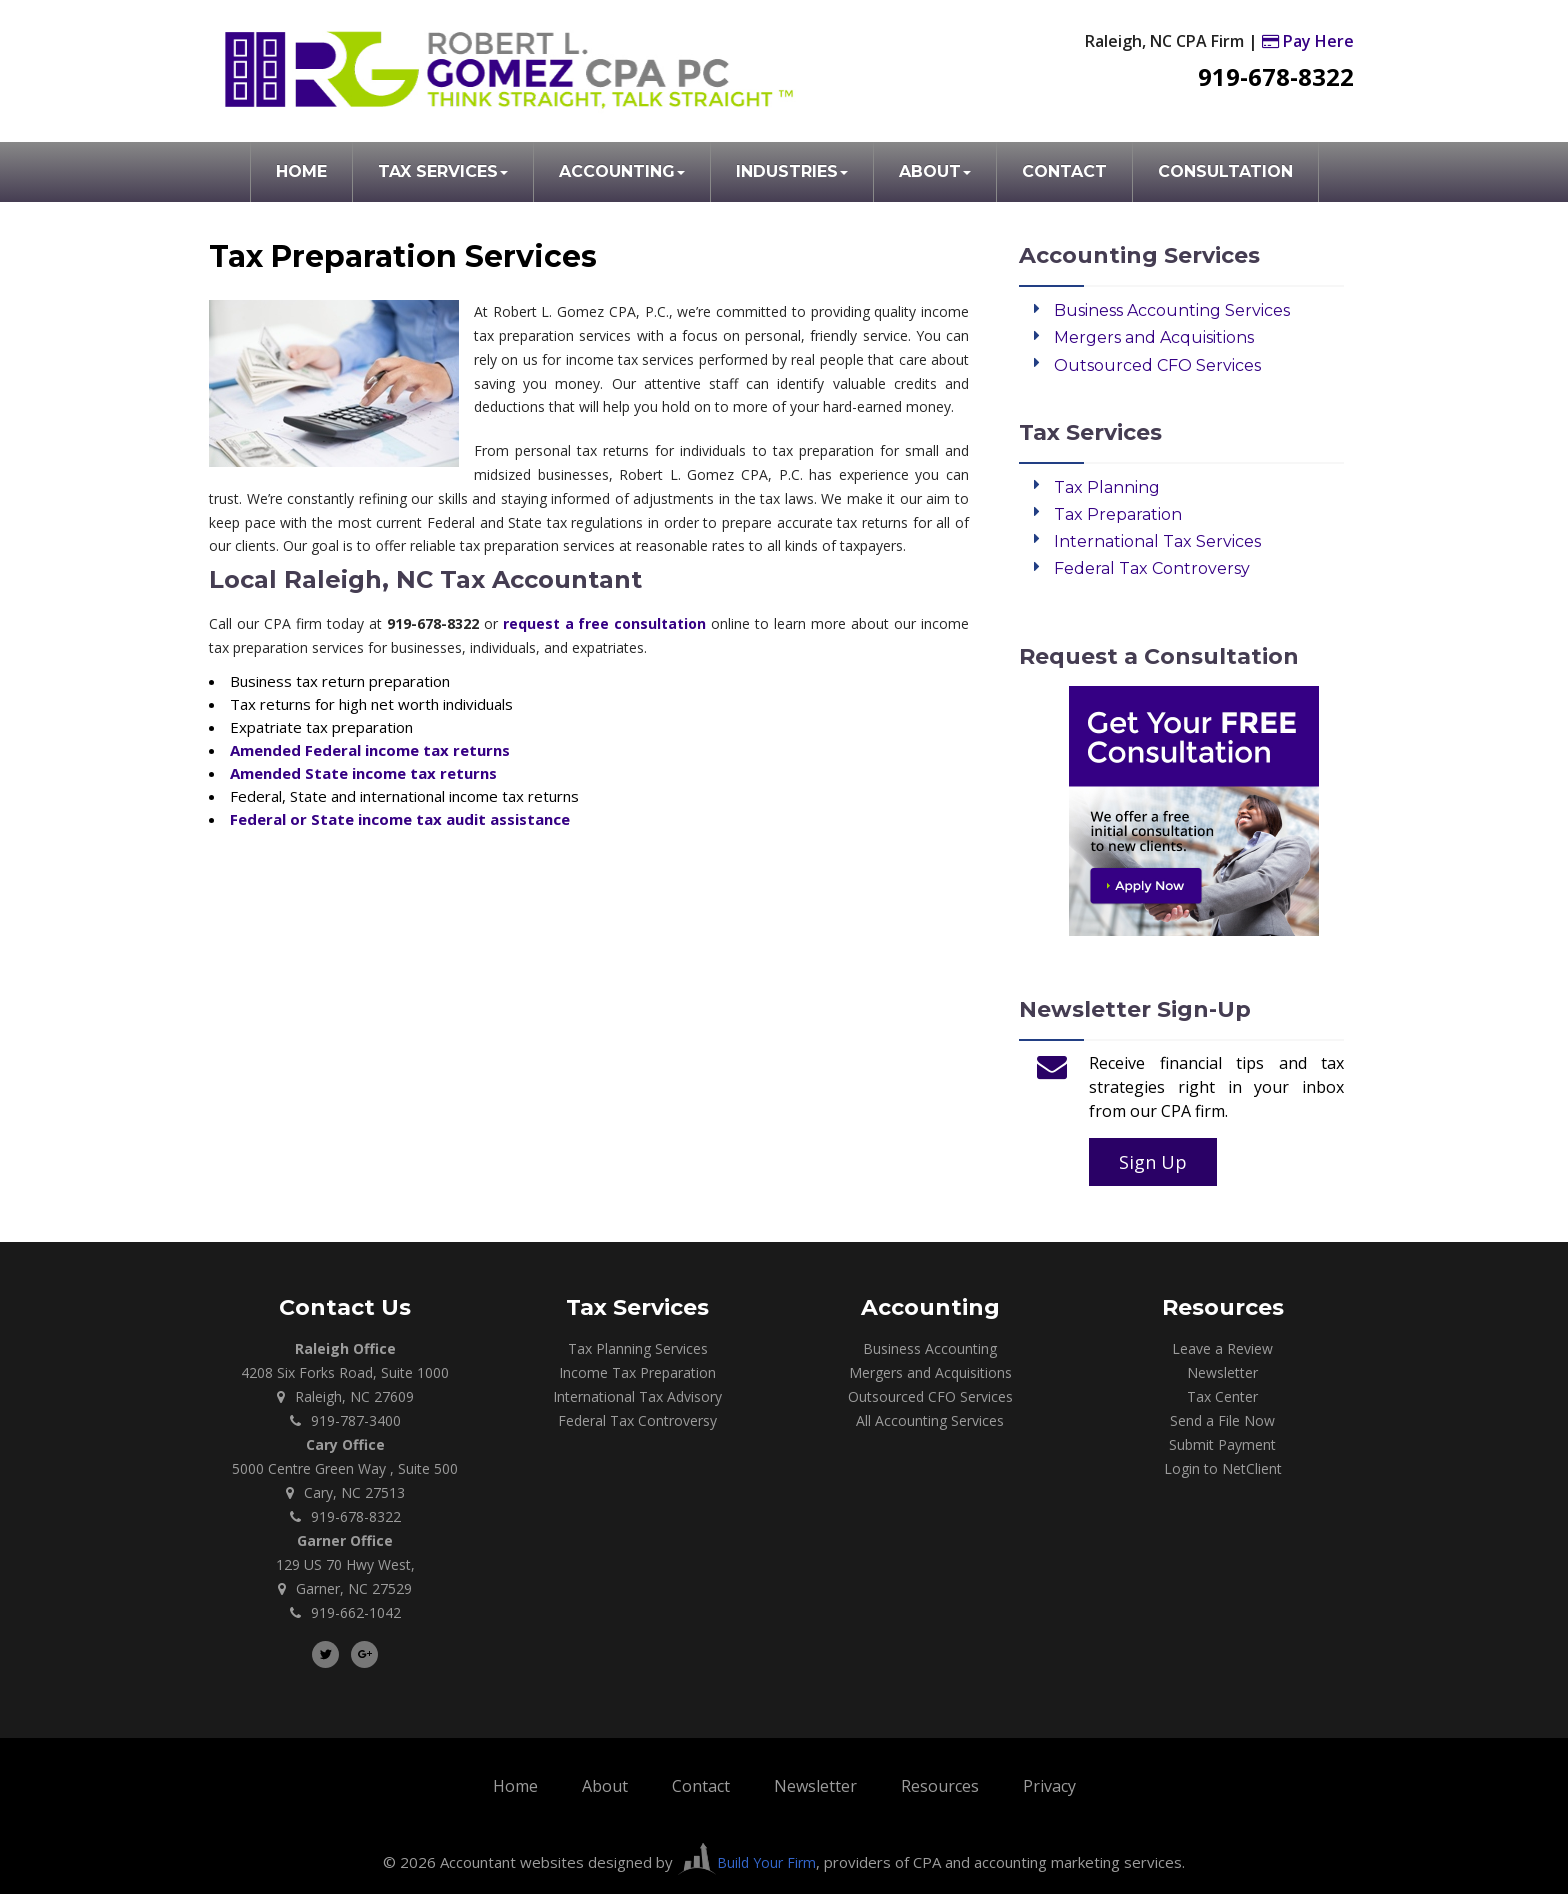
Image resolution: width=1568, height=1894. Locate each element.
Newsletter (1222, 1372)
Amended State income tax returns (363, 773)
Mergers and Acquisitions (1154, 337)
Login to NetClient (1223, 1468)
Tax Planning (1107, 487)
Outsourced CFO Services (1157, 365)
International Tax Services (1157, 541)
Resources (940, 1786)
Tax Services (443, 171)
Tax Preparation (1118, 514)
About (935, 171)
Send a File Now (1222, 1420)
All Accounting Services (930, 1420)
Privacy (1049, 1786)
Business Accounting (930, 1348)
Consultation (1225, 171)
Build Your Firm (746, 1862)
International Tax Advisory (637, 1396)
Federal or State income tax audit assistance (400, 819)
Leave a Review (1222, 1348)
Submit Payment (1222, 1444)
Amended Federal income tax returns (370, 750)
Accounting (622, 171)
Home (301, 171)
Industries (792, 171)
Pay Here (1308, 41)
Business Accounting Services (1172, 310)
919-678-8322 (1276, 77)
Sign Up (1153, 1162)
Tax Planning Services (638, 1348)
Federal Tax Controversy (1152, 568)
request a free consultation (605, 623)
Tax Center (1222, 1396)
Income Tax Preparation (637, 1372)
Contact (1064, 171)
